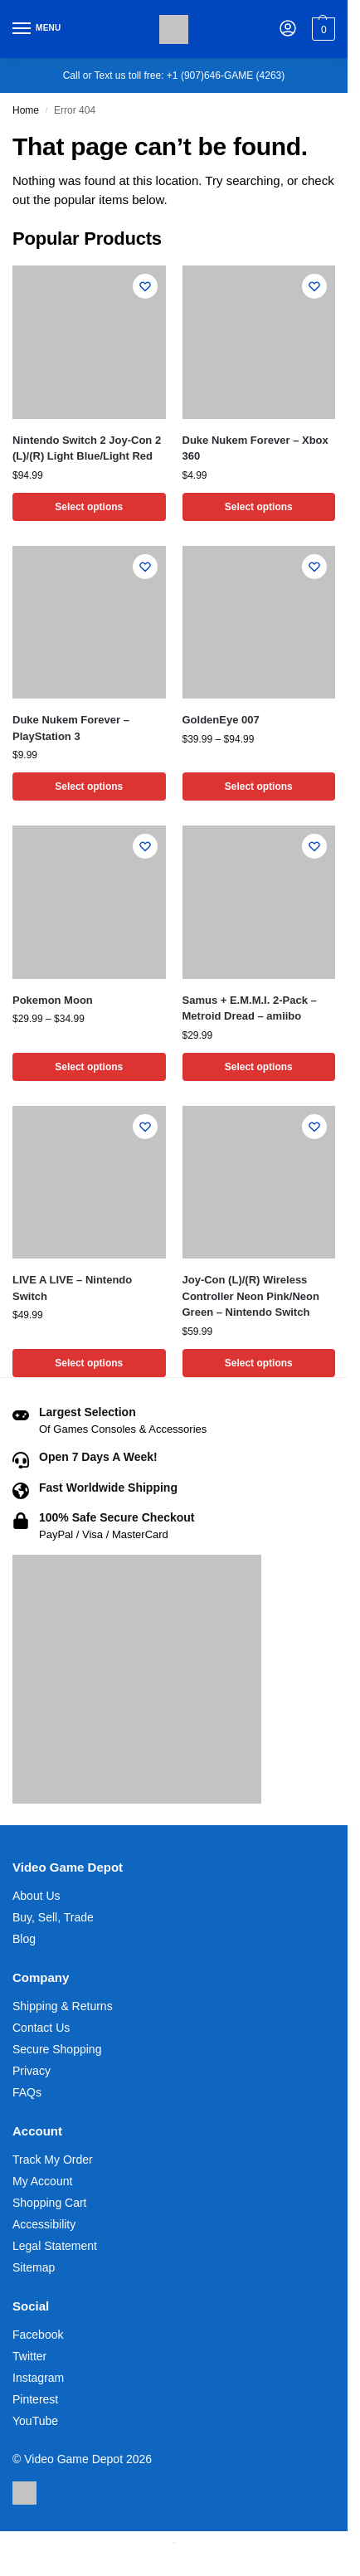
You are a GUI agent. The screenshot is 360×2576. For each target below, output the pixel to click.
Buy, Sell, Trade (53, 1917)
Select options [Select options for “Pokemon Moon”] (89, 1067)
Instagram (38, 2377)
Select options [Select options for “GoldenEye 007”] (259, 786)
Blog (24, 1938)
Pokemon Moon (52, 1000)
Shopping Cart (49, 2202)
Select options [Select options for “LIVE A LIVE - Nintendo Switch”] (89, 1363)
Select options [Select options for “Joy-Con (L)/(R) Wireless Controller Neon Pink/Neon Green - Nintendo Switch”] (259, 1363)
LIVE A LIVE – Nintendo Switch (72, 1288)
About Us (36, 1895)
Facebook (37, 2334)
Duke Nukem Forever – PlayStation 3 (70, 728)
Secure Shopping (56, 2049)
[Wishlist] (145, 286)
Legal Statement (54, 2245)
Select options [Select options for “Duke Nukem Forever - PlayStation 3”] (89, 786)
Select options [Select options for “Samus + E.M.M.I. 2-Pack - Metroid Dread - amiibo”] (259, 1067)
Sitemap (33, 2267)
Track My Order (52, 2159)
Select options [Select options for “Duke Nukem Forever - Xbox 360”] (259, 507)
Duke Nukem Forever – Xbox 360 (255, 448)
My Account (42, 2181)
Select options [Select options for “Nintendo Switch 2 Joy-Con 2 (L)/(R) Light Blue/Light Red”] (89, 507)
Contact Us (41, 2027)
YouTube (35, 2420)
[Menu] (37, 29)
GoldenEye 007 (221, 719)
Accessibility (43, 2224)
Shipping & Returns (62, 2006)
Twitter (29, 2356)
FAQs (26, 2092)
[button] (321, 29)
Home (25, 110)
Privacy (31, 2070)
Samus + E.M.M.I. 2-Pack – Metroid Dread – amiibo (249, 1008)
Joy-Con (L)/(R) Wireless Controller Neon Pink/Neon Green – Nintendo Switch (250, 1295)
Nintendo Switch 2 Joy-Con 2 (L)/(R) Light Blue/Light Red (86, 448)
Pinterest (35, 2399)
